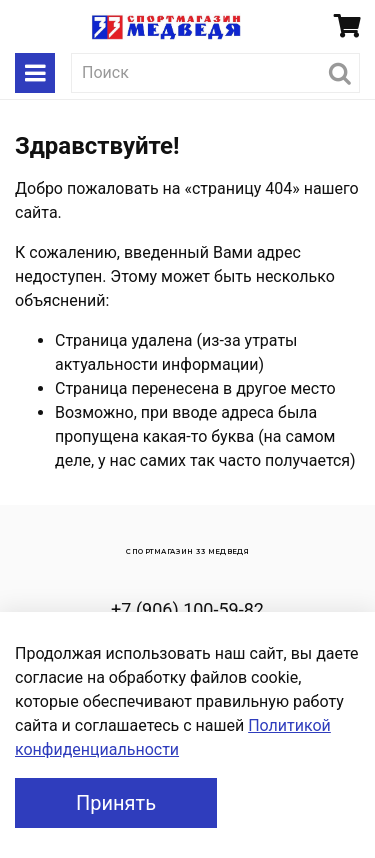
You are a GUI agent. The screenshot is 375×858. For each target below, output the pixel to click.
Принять (116, 803)
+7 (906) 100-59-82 (187, 609)
